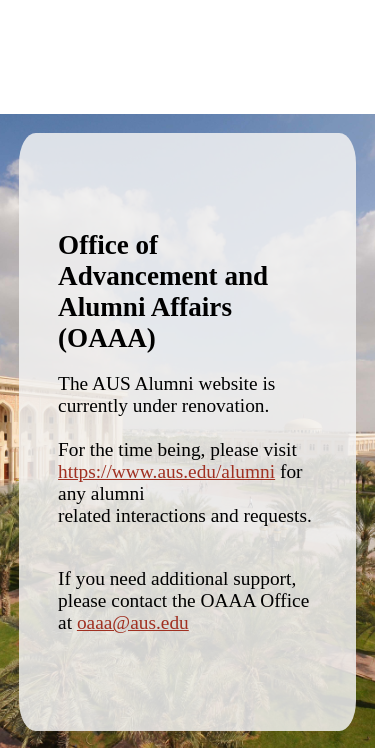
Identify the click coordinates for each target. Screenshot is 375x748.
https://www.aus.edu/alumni (166, 471)
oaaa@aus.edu (133, 622)
